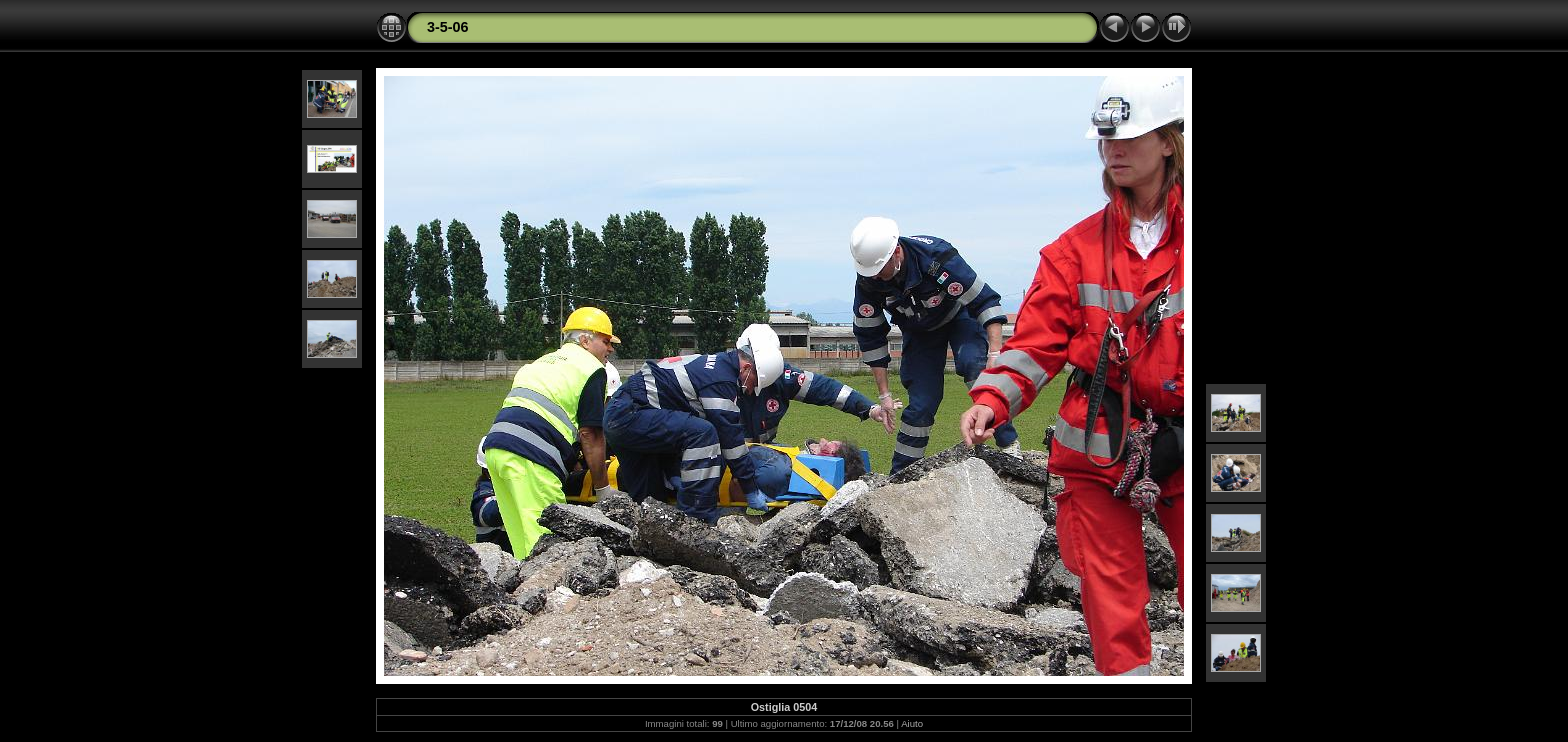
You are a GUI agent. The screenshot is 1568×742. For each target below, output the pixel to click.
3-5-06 (448, 27)
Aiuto (912, 723)
